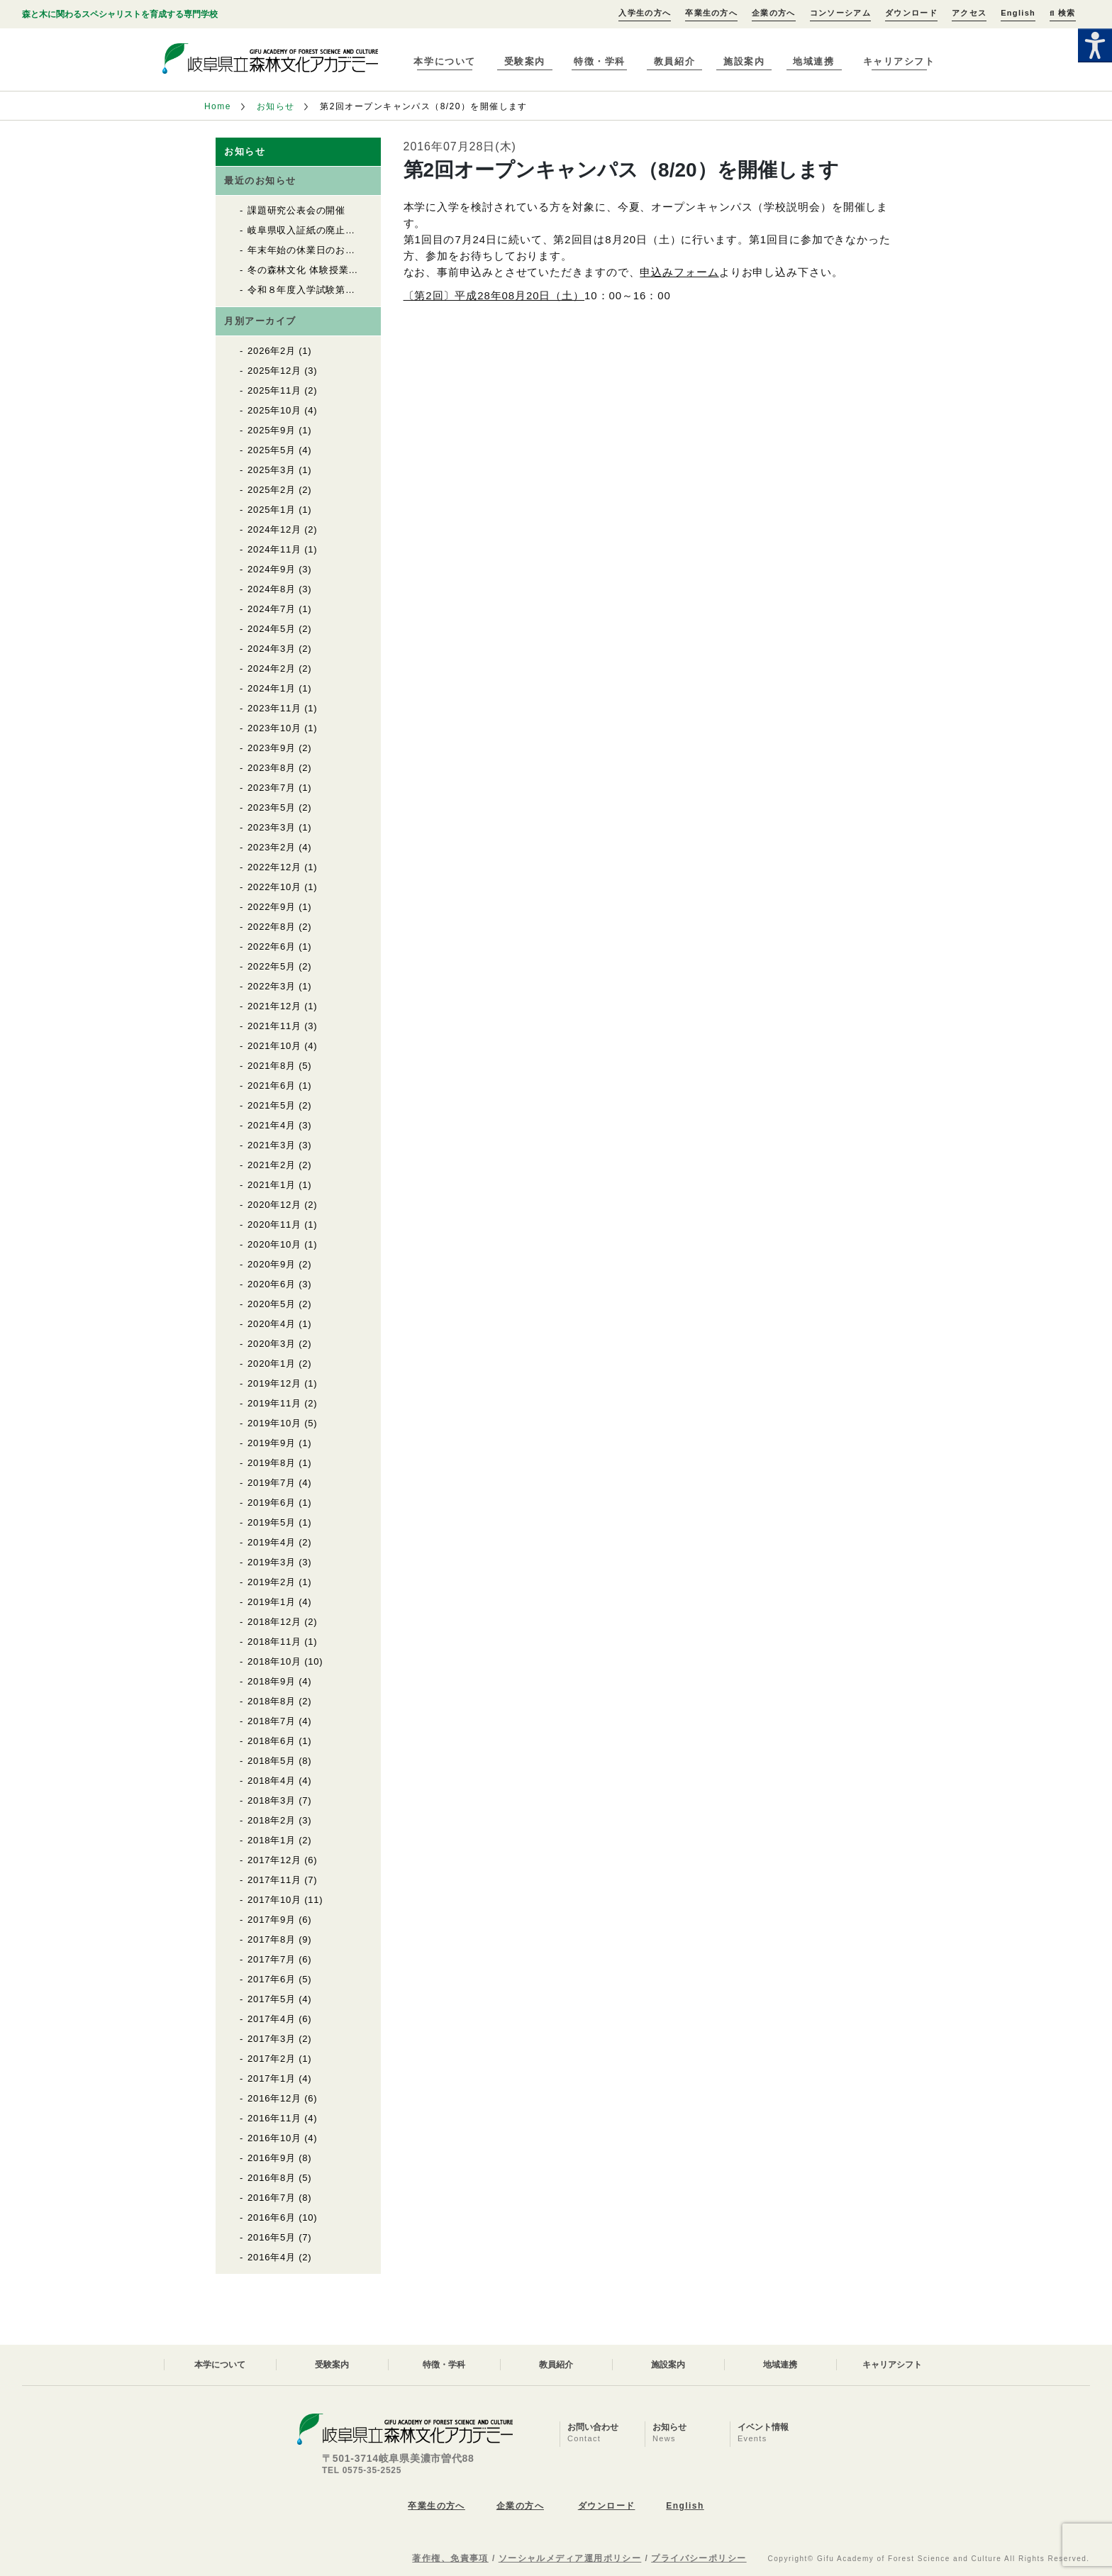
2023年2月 (272, 847)
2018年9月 (272, 1681)
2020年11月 (274, 1224)
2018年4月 (272, 1780)
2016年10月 (274, 2138)
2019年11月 (274, 1403)
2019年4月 (272, 1542)
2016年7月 (272, 2197)
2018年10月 (274, 1661)
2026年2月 (272, 350)
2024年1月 (272, 688)
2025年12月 (274, 370)
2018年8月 (272, 1701)
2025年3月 (272, 470)
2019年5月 (272, 1522)
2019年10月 (274, 1423)
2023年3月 (272, 827)
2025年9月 (272, 430)
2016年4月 (272, 2257)
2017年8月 (272, 1939)
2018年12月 (274, 1621)
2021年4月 (272, 1125)
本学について (444, 61)
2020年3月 (272, 1343)
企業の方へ (774, 13)
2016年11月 (274, 2118)
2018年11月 (274, 1641)
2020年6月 (272, 1284)
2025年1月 (272, 509)
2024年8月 (272, 589)
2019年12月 (274, 1383)
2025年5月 (272, 450)
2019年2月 (272, 1582)
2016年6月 (272, 2217)
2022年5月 (272, 966)
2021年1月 (272, 1184)
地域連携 (813, 61)
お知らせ (276, 106)
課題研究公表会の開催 (296, 210)
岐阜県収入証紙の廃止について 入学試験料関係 (355, 230)
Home (217, 106)
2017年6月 (272, 1979)
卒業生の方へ (711, 13)
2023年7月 (272, 787)
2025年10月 (274, 410)
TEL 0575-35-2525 (361, 2470)
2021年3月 (272, 1145)
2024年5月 (272, 628)
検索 (1062, 13)
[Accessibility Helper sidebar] (1095, 45)
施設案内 (743, 61)
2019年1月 (272, 1602)
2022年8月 (272, 926)
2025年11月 (274, 390)
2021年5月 (272, 1105)
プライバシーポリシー (698, 2558)
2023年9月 (272, 748)
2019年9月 (272, 1443)
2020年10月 (274, 1244)
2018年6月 (272, 1741)
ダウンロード (911, 13)
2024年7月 (272, 609)
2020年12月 (274, 1204)
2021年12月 (274, 1006)
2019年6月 (272, 1502)
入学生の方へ (644, 13)
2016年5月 (272, 2237)
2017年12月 (274, 1860)
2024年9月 (272, 569)
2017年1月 (272, 2078)
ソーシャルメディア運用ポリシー (570, 2558)
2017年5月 (272, 1999)
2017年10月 (274, 1899)
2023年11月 (274, 708)
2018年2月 (272, 1820)
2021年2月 (272, 1165)
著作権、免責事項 (450, 2558)
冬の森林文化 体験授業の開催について (332, 270)
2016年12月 (274, 2098)
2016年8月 (272, 2177)
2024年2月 (272, 668)
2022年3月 (272, 986)
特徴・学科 (600, 61)
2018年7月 (272, 1721)
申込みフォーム (679, 272)
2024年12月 (274, 529)
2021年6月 (272, 1085)
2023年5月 (272, 807)
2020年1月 (272, 1363)
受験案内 (524, 61)
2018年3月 (272, 1800)
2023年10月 (274, 728)
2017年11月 (274, 1880)
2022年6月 (272, 946)
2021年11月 (274, 1026)
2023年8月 (272, 767)
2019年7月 (272, 1482)
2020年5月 (272, 1304)
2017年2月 (272, 2058)
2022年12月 (274, 867)
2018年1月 (272, 1840)
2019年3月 (272, 1562)
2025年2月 (272, 489)
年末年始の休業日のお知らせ (311, 250)
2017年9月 (272, 1919)
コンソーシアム (840, 13)
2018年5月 (272, 1760)
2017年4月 (272, 2019)
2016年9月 (272, 2158)
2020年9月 (272, 1264)
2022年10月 (274, 887)
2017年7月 (272, 1959)
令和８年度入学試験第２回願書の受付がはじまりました (370, 289)
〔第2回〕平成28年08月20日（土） (494, 295)
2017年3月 (272, 2038)
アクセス (969, 13)
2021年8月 (272, 1065)
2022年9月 (272, 906)
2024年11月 (274, 549)
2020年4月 (272, 1323)
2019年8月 (272, 1463)
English (1018, 13)
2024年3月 (272, 648)
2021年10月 (274, 1045)
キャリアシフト (899, 61)
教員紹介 (674, 61)
